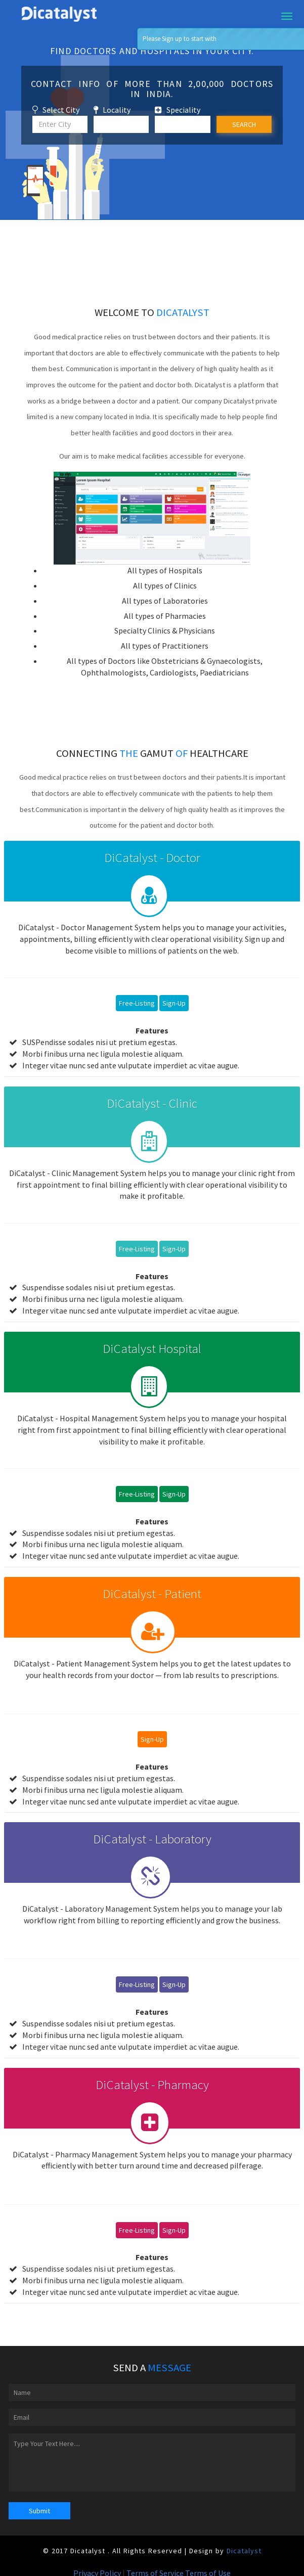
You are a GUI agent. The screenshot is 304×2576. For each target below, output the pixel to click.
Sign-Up (174, 1003)
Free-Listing (137, 1003)
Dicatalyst (244, 2550)
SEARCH (244, 124)
